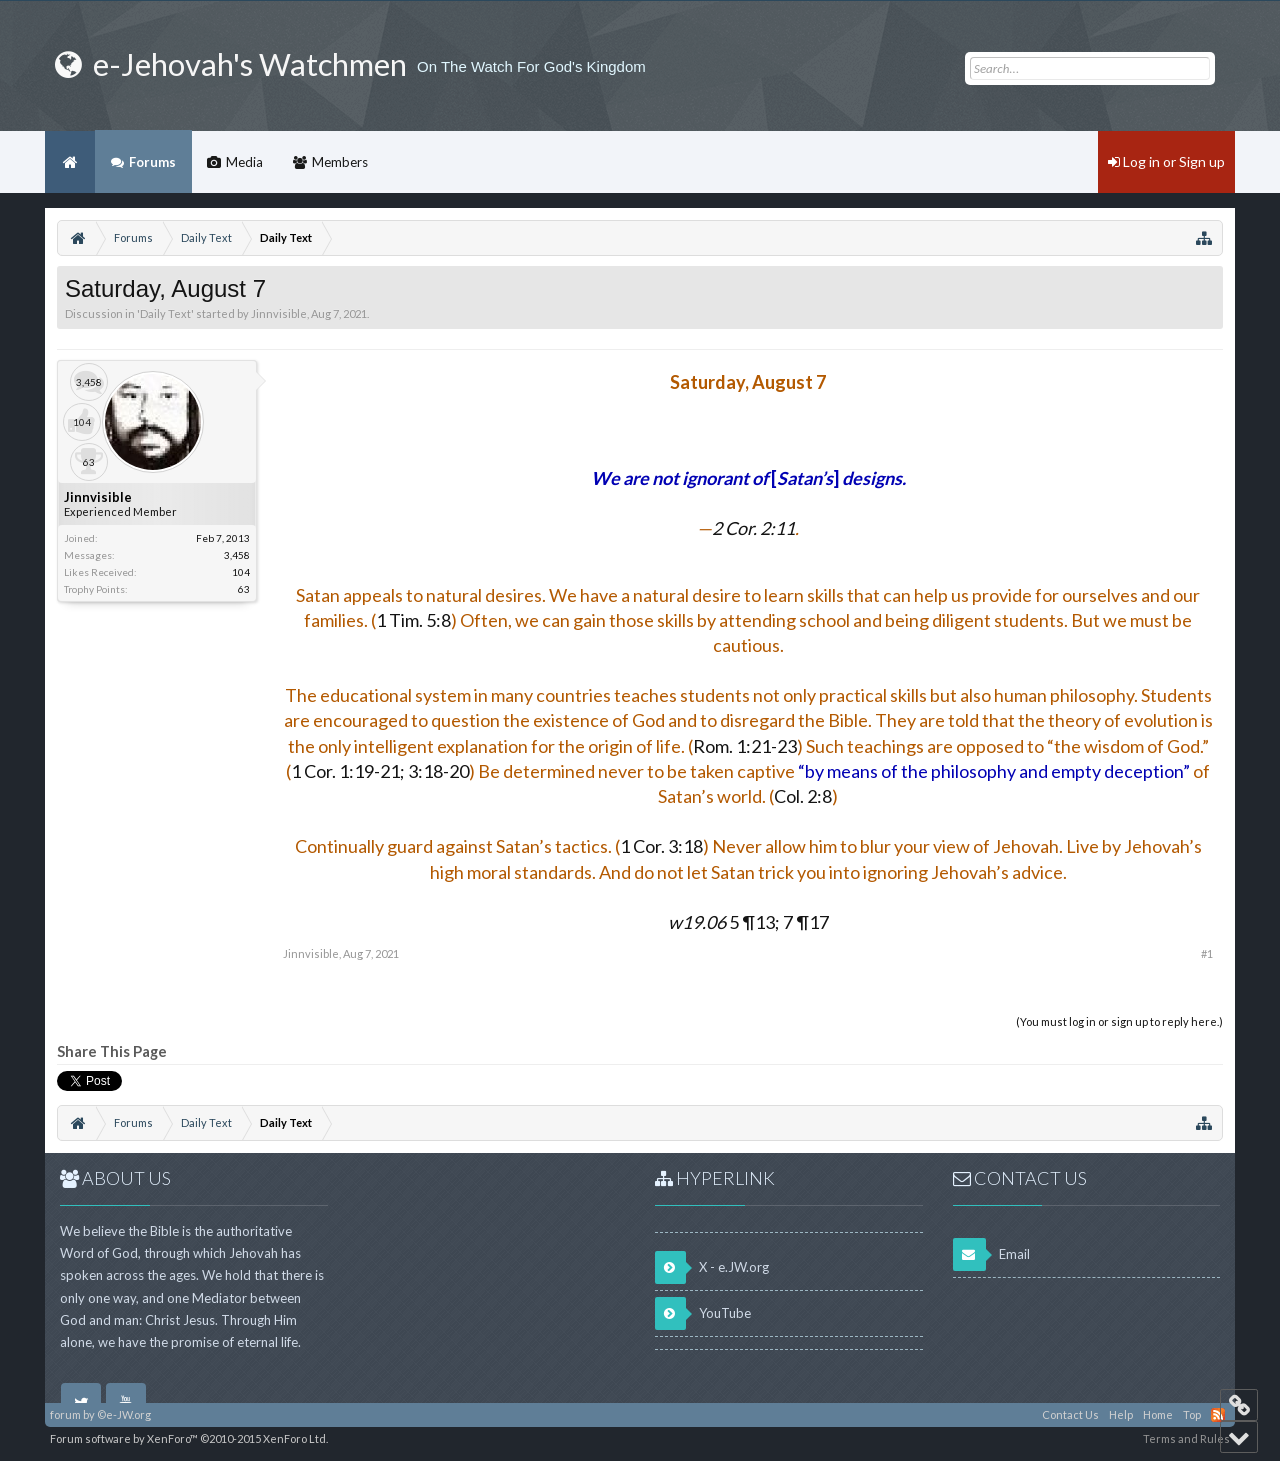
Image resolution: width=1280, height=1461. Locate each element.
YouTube (703, 1313)
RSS (1218, 1415)
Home (70, 162)
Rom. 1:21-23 (745, 746)
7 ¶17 (804, 922)
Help (1121, 1414)
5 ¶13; (724, 922)
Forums (152, 162)
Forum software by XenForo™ (189, 1438)
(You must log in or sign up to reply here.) (1119, 1021)
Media (244, 162)
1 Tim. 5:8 (413, 620)
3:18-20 (437, 771)
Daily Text (165, 313)
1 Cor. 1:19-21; (348, 771)
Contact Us (1070, 1414)
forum (65, 1414)
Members (340, 162)
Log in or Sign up (1166, 161)
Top (1192, 1414)
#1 (1207, 953)
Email (991, 1254)
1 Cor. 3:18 (661, 846)
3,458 (237, 555)
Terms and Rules (1186, 1438)
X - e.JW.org (712, 1267)
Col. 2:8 (803, 796)
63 (244, 589)
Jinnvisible (279, 313)
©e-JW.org (124, 1414)
